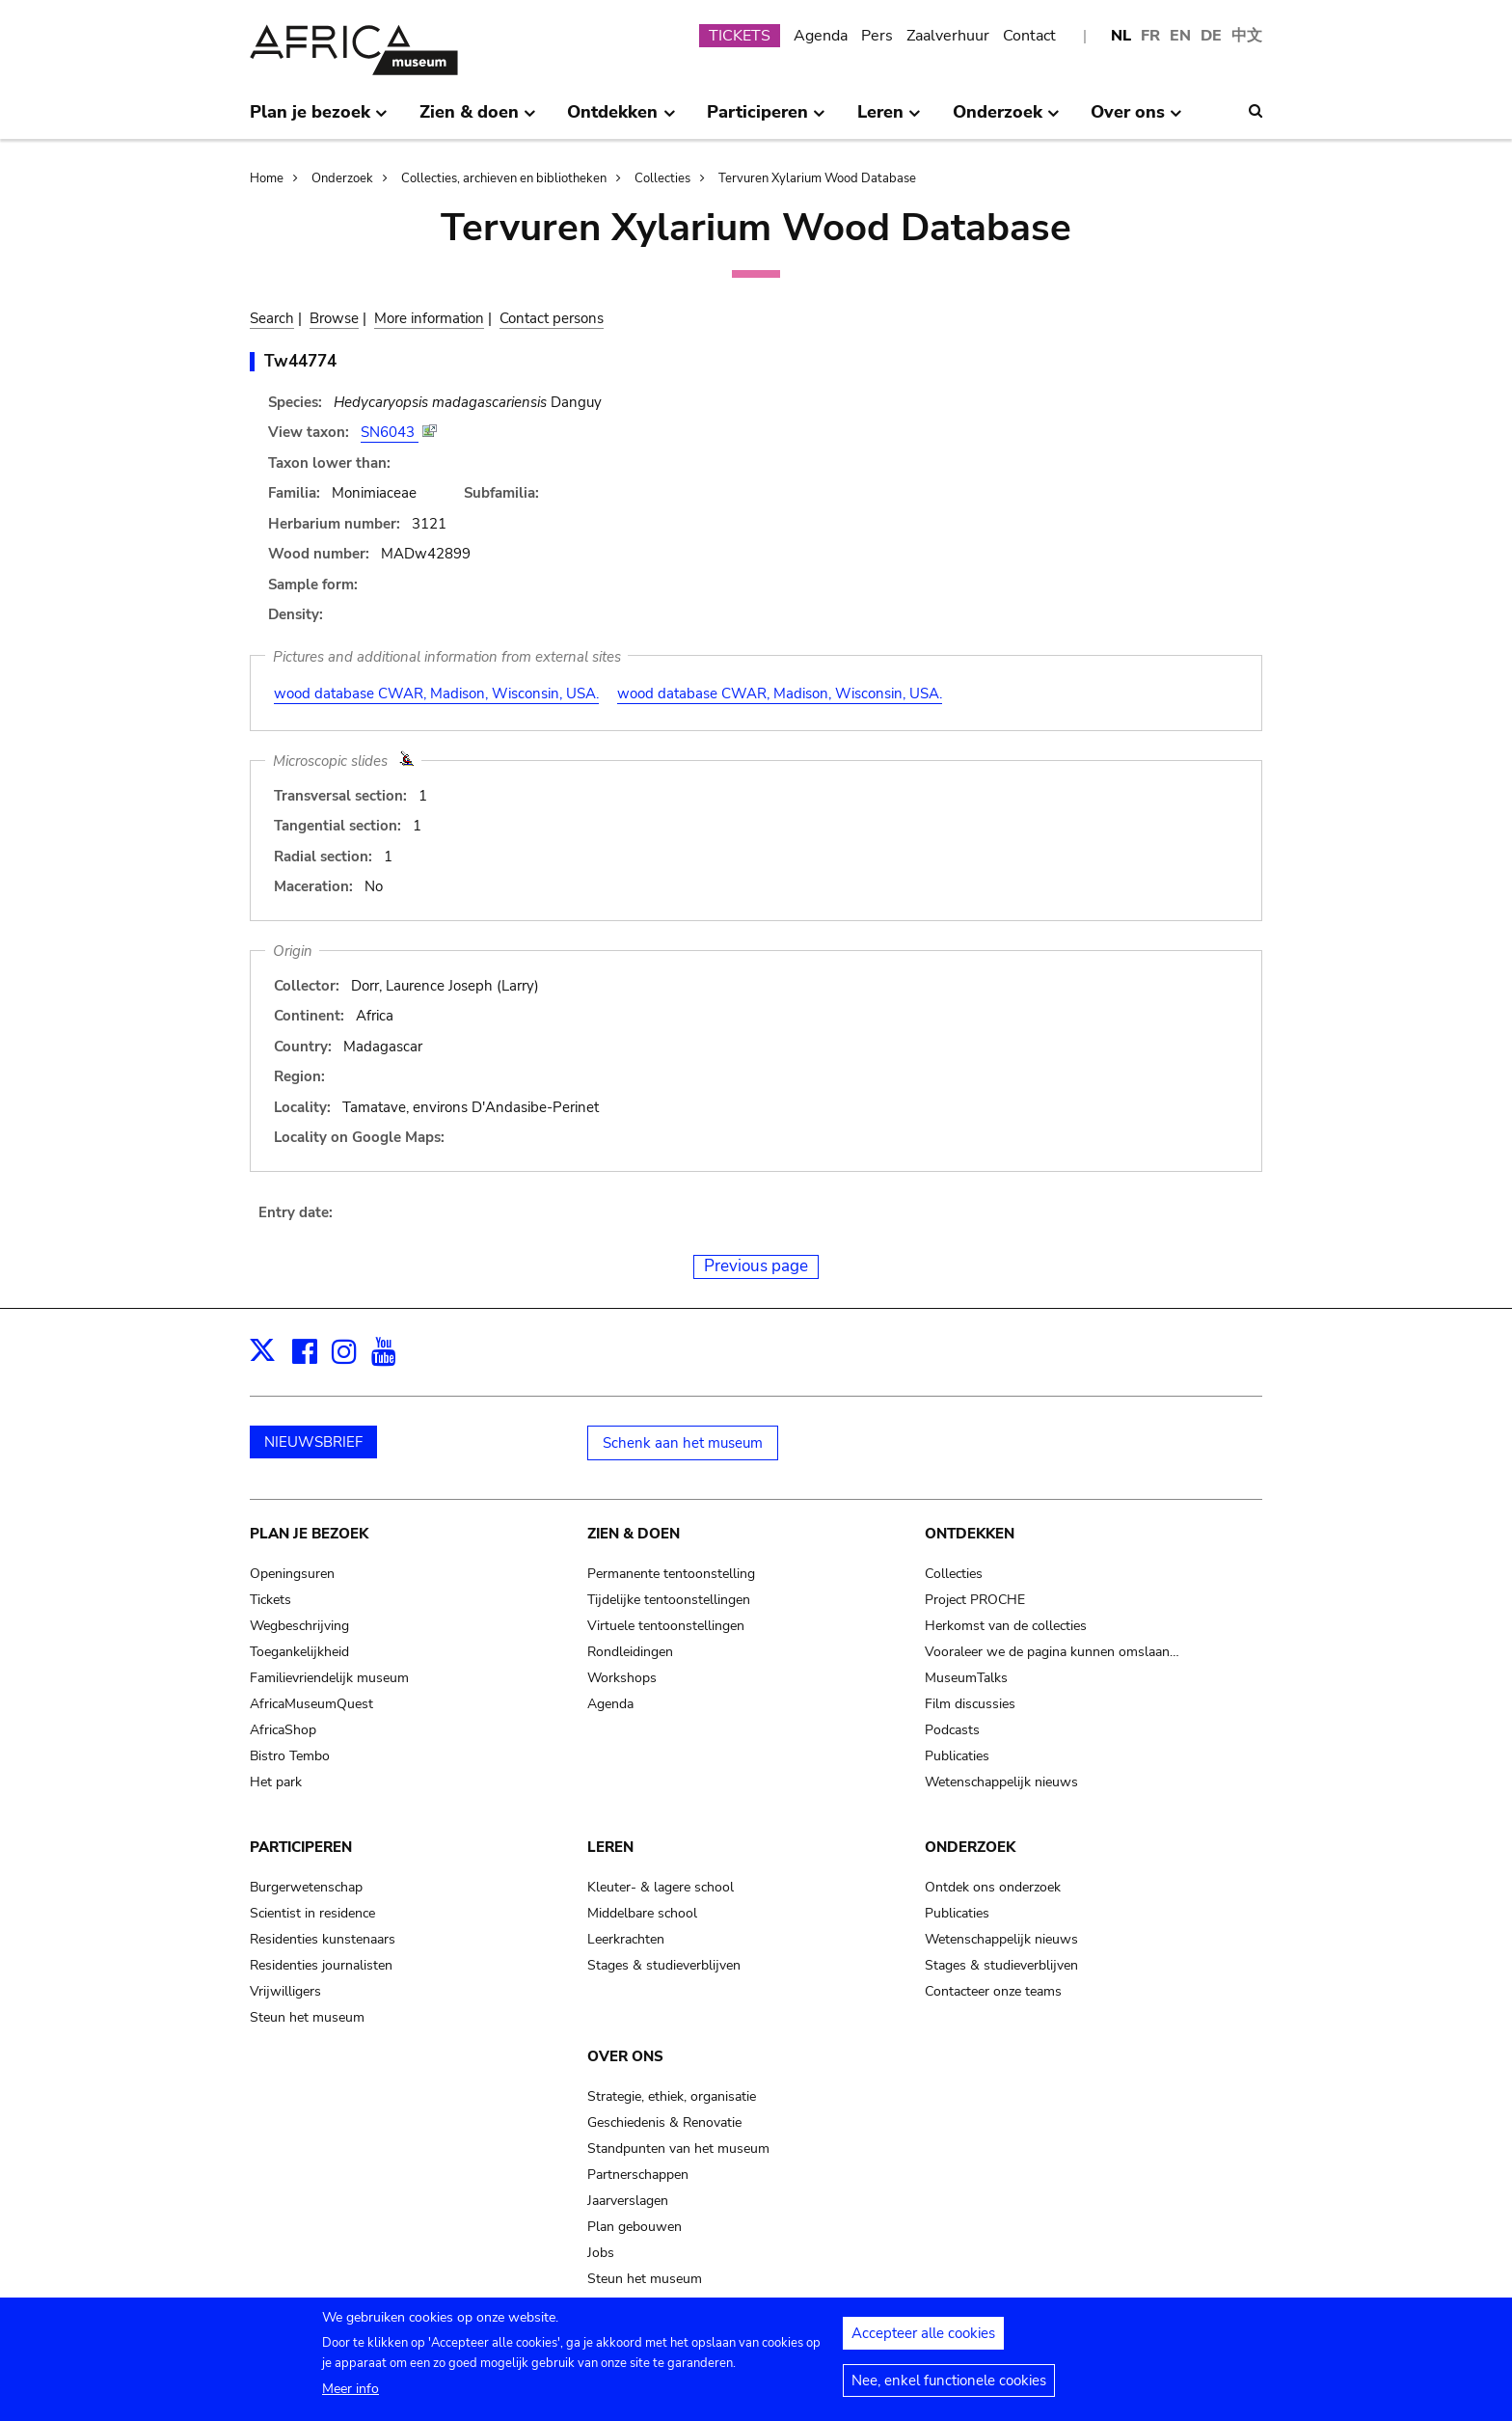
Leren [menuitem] (889, 119)
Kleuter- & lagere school (660, 1887)
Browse (334, 318)
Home (267, 178)
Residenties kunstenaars (322, 1939)
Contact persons (552, 318)
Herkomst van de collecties (1006, 1626)
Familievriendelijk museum (329, 1678)
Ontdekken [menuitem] (621, 119)
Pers (877, 35)
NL (1121, 35)
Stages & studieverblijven (664, 1965)
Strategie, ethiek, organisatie (671, 2096)
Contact (1029, 35)
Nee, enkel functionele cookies (948, 2386)
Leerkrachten (625, 1939)
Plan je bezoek (309, 1533)
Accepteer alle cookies (923, 2339)
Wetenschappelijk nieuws (1001, 1782)
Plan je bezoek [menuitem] (319, 119)
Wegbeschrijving (299, 1626)
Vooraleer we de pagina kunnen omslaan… (1052, 1652)
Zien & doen (633, 1533)
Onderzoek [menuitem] (1006, 119)
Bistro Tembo (290, 1756)
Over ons (625, 2056)
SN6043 (389, 432)
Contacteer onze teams (993, 1991)
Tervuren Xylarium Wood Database (817, 178)
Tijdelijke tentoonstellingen (668, 1600)
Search (272, 318)
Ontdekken (969, 1533)
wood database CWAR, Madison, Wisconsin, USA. (436, 693)
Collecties (662, 178)
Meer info (350, 2394)
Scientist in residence (312, 1913)
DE (1211, 35)
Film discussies (970, 1704)
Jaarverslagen (627, 2200)
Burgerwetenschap (306, 1887)
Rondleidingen (630, 1652)
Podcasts (952, 1730)
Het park (276, 1782)
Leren (610, 1847)
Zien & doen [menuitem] (477, 119)
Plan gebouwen (634, 2226)
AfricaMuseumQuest (311, 1704)
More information (429, 318)
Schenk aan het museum (683, 1443)
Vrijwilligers (285, 1991)
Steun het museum (307, 2017)
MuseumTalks (966, 1678)
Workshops (622, 1678)
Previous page (756, 1266)
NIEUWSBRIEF (313, 1442)
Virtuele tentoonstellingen (665, 1626)
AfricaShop (283, 1730)
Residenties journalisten (321, 1965)
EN (1180, 35)
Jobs (600, 2253)
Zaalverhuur (947, 35)
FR (1150, 35)
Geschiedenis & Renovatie (664, 2122)
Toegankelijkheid (299, 1652)
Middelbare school (642, 1913)
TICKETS (739, 35)
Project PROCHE (975, 1600)
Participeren (301, 1847)
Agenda (821, 35)
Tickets (270, 1600)
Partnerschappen (637, 2174)
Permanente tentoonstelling (671, 1573)
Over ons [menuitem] (1136, 119)
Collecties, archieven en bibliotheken (504, 178)
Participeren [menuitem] (766, 119)
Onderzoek (342, 178)
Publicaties (957, 1756)
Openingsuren (292, 1573)
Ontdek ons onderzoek (993, 1887)
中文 (1246, 35)
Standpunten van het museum (678, 2148)
